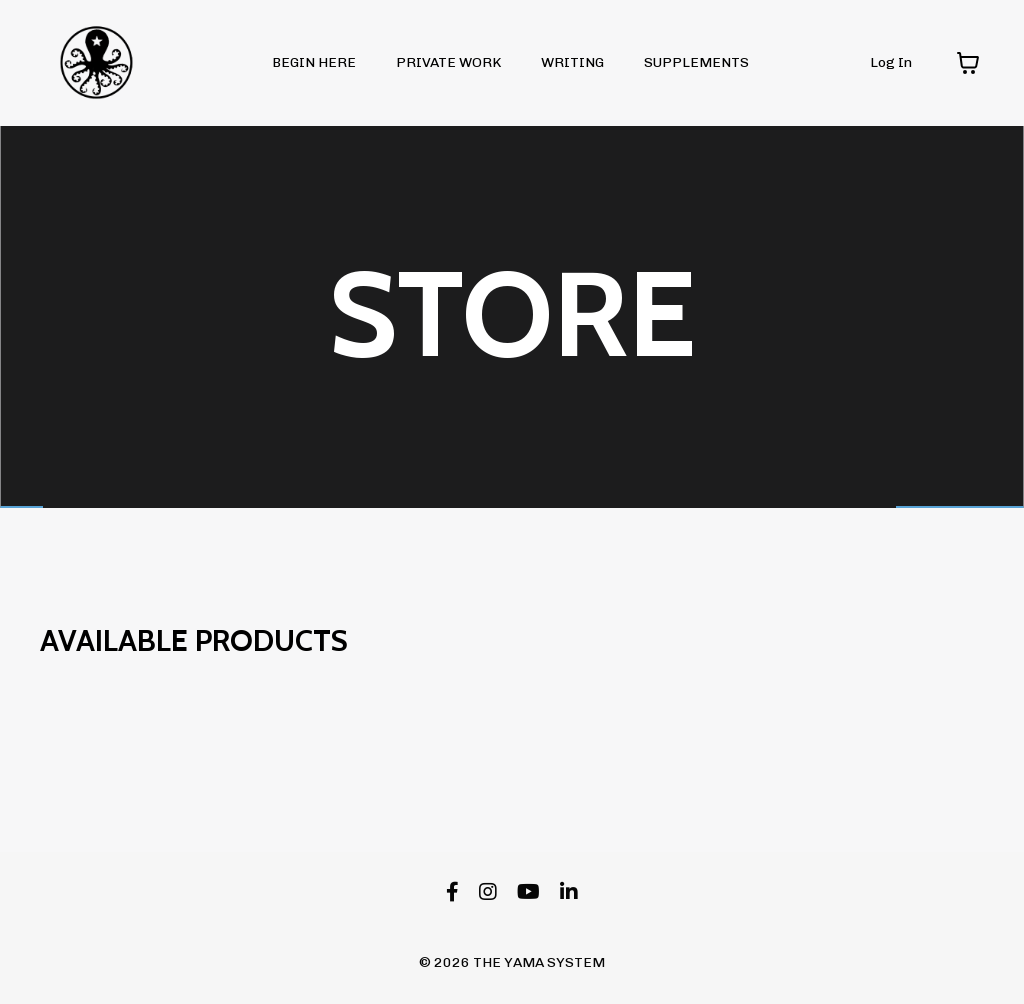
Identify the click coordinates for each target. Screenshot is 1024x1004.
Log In (891, 62)
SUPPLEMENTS (696, 62)
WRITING (572, 62)
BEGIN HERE (314, 62)
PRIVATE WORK (448, 62)
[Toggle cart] (968, 63)
